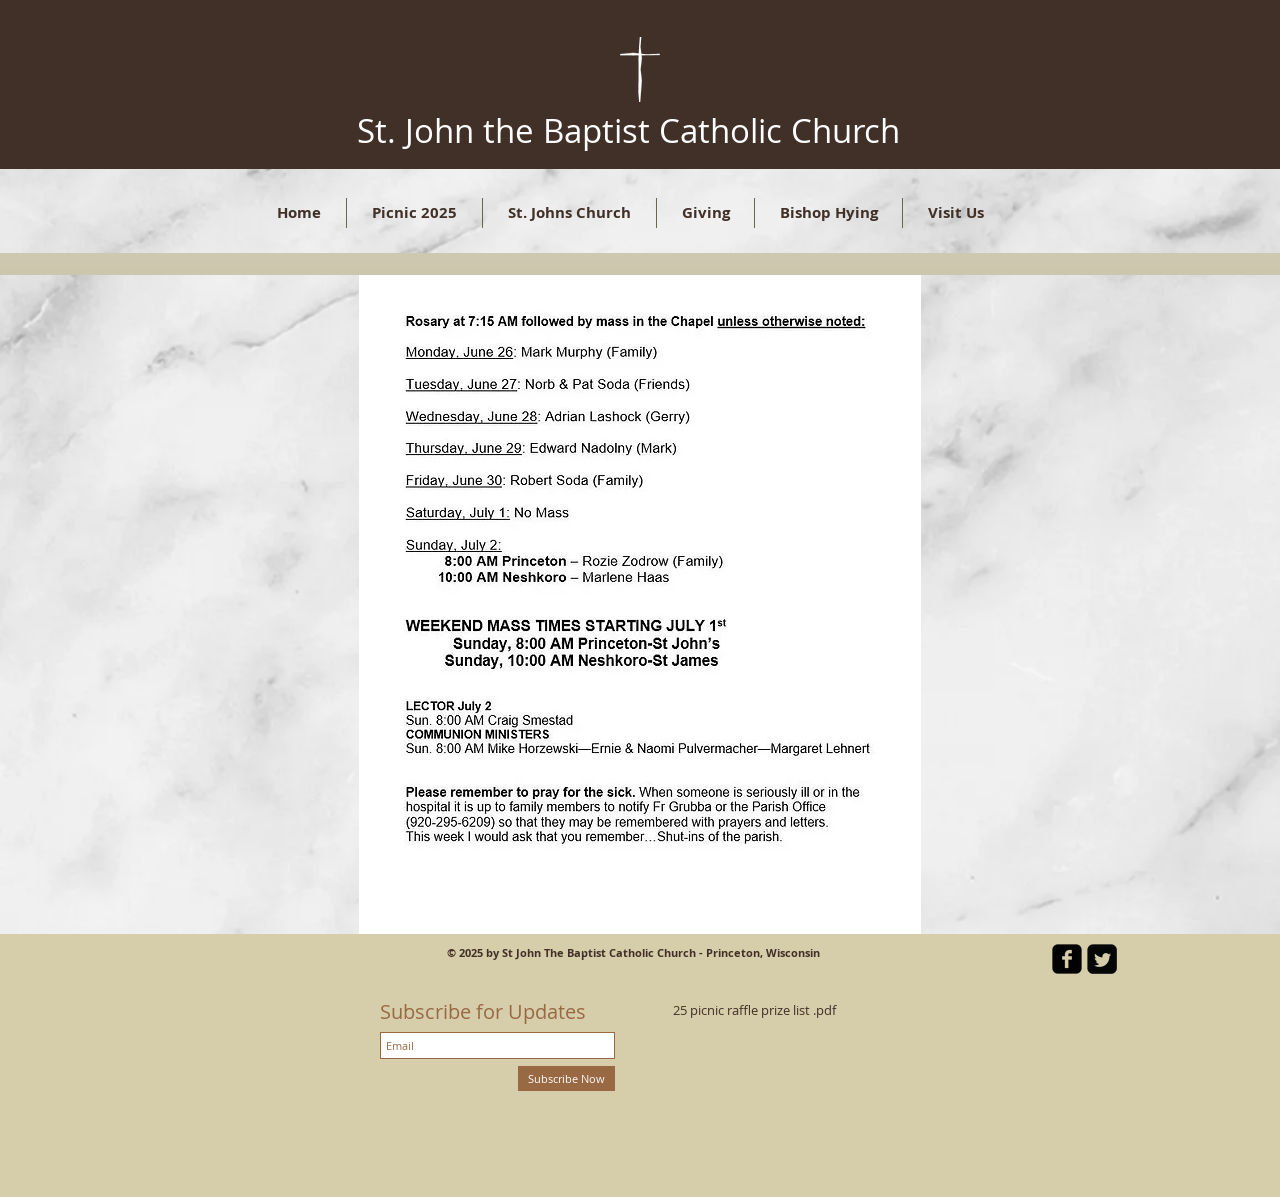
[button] (569, 213)
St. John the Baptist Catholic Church (628, 130)
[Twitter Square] (1102, 959)
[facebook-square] (1067, 959)
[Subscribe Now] (566, 1078)
